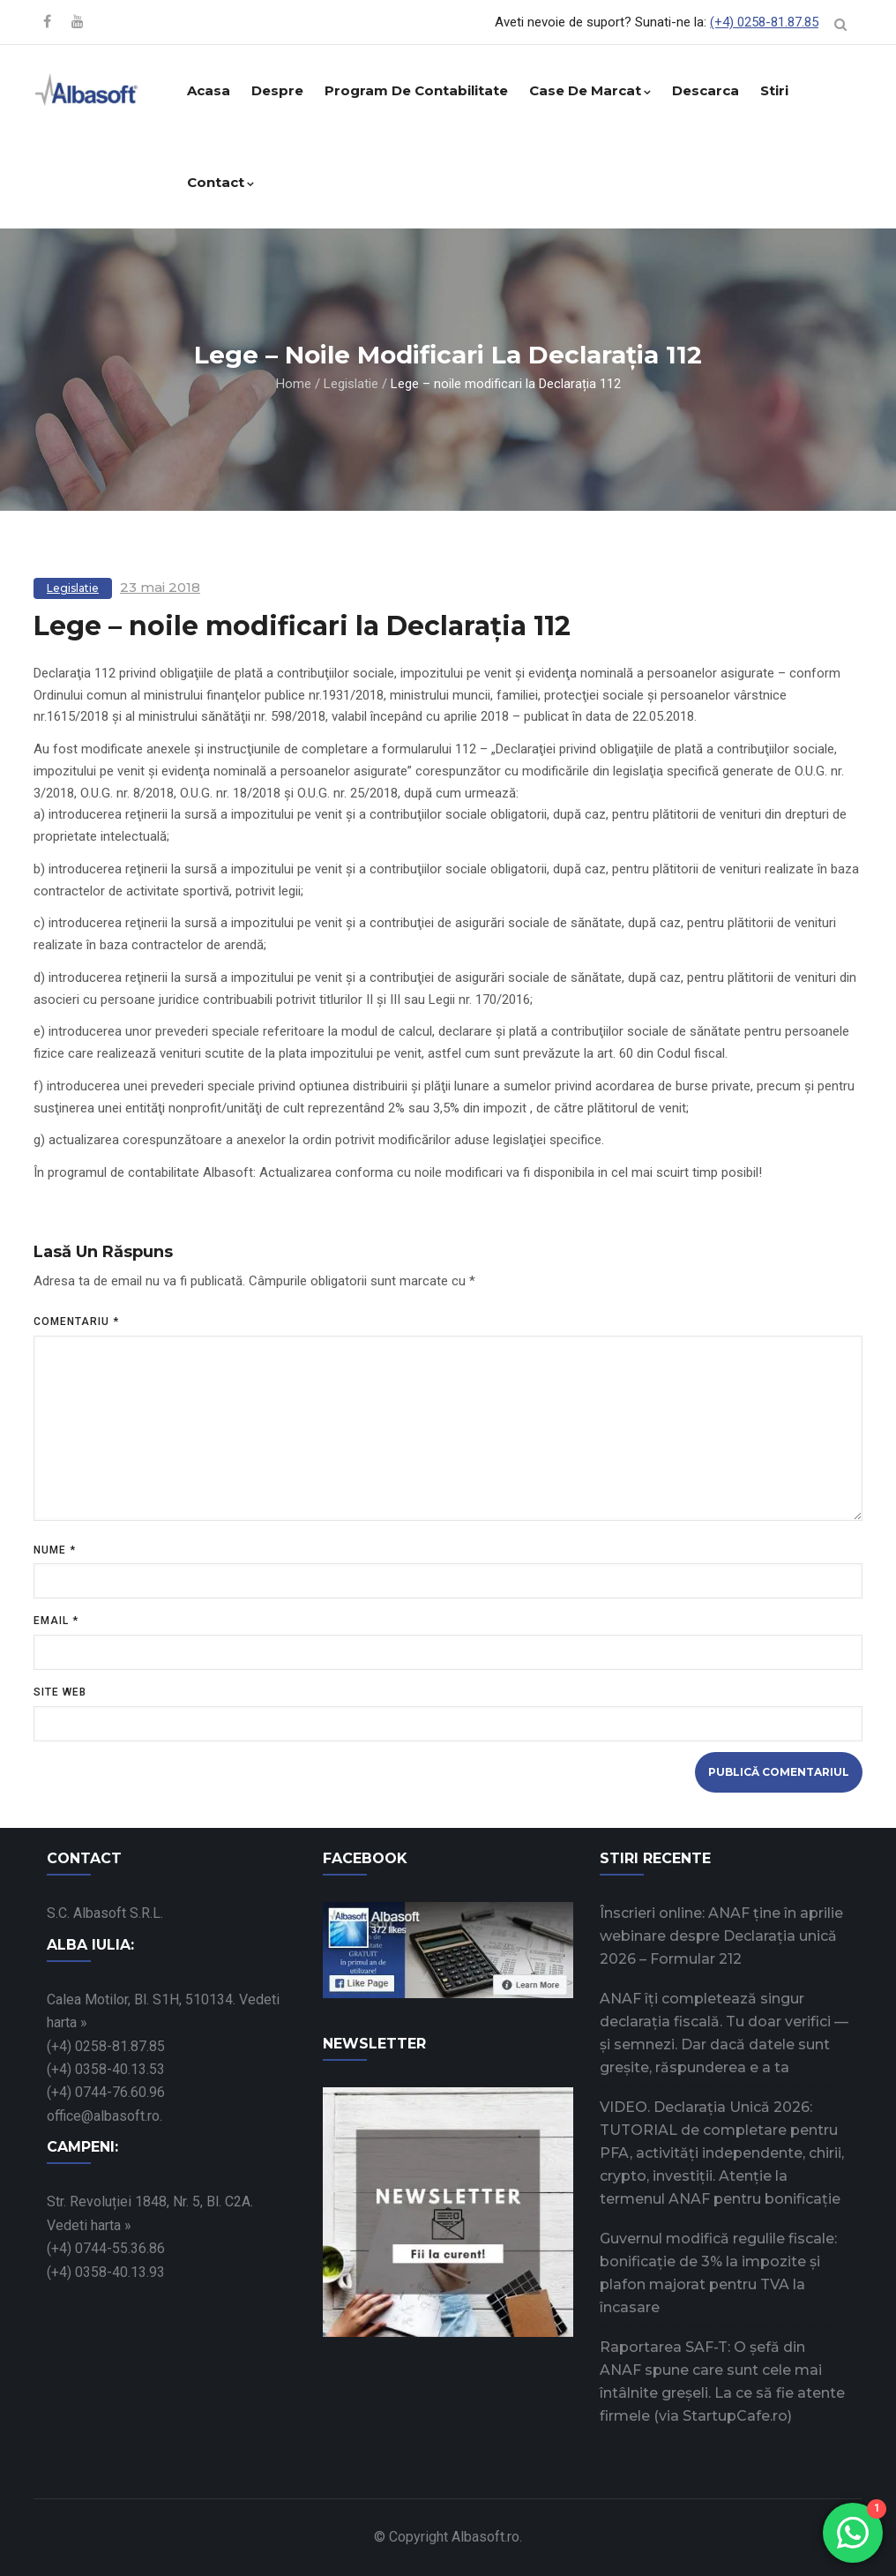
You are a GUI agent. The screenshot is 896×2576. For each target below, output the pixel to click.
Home (293, 384)
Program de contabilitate (416, 90)
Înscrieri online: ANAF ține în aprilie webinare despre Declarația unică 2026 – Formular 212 (721, 1936)
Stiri (774, 90)
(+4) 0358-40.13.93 (106, 2272)
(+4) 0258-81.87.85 (764, 22)
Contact (220, 182)
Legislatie (351, 384)
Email (56, 1620)
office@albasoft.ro (103, 2116)
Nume (55, 1550)
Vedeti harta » (89, 2225)
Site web (60, 1692)
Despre (277, 90)
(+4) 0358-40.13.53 (106, 2069)
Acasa (208, 90)
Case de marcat (590, 90)
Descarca (705, 90)
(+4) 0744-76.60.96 (106, 2092)
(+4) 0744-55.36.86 (106, 2248)
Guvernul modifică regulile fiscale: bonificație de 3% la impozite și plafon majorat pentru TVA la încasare (718, 2273)
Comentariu (76, 1321)
